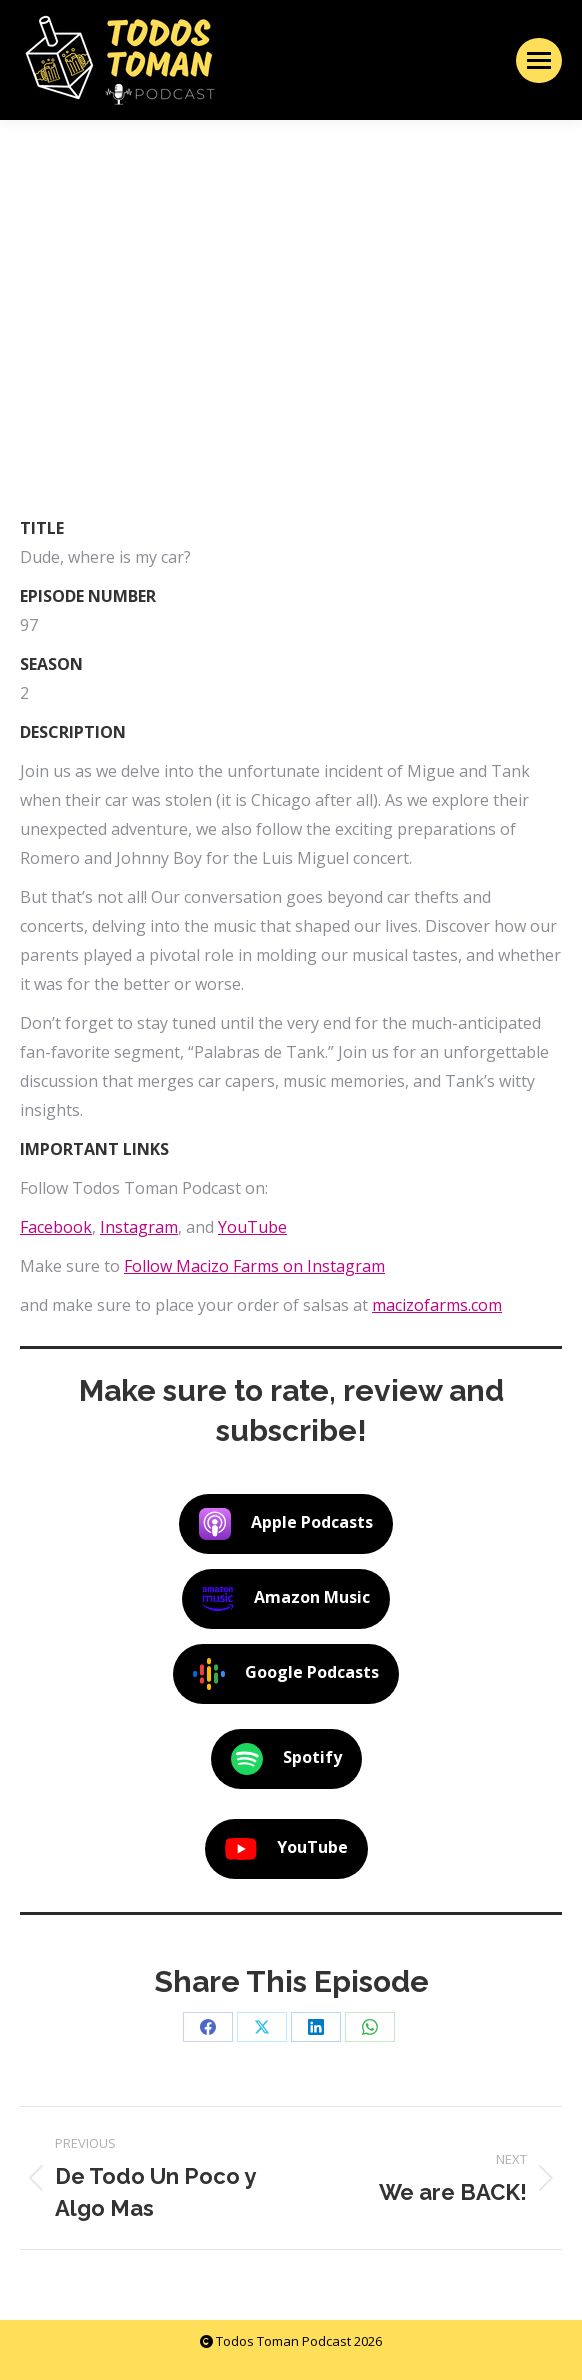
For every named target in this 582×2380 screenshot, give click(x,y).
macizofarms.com (437, 1305)
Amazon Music (286, 1599)
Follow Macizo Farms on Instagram (254, 1266)
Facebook (56, 1227)
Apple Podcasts (286, 1524)
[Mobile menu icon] (539, 60)
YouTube (252, 1227)
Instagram (139, 1227)
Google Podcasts (286, 1674)
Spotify (286, 1759)
